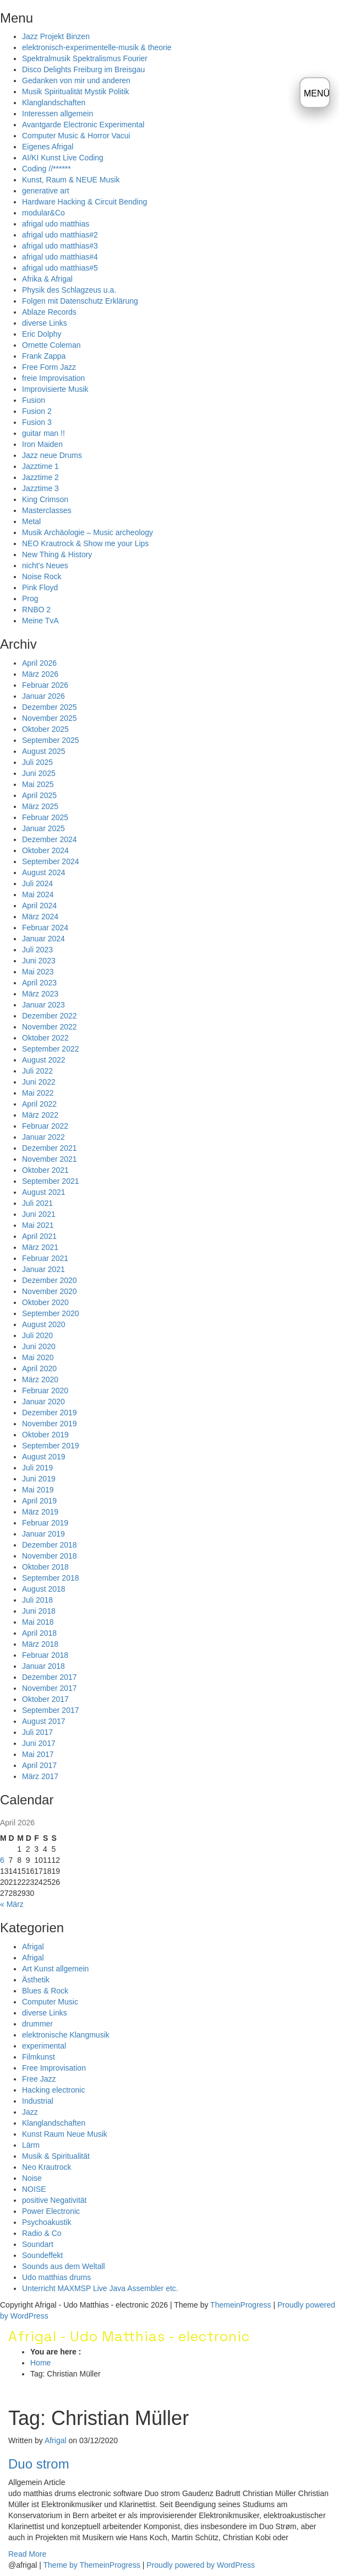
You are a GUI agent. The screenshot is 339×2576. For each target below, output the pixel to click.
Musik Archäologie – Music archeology (87, 532)
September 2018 (50, 1577)
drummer (37, 2023)
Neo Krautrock (46, 2167)
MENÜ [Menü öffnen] (317, 93)
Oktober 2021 (45, 1170)
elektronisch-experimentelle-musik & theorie (97, 47)
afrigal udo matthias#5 (60, 267)
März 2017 (40, 1776)
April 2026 (39, 663)
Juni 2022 (39, 1081)
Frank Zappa (43, 356)
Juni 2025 (39, 773)
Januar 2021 (43, 1269)
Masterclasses (46, 510)
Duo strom (38, 2463)
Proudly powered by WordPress (200, 2565)
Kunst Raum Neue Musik (64, 2134)
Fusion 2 (37, 411)
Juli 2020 (37, 1335)
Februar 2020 (45, 1390)
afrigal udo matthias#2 (60, 234)
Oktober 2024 (45, 850)
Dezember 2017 (49, 1677)
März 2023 (40, 993)
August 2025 (43, 751)
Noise (32, 2178)
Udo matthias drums (56, 2277)
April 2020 (39, 1368)
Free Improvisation (54, 2067)
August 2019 (43, 1456)
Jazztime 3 (40, 488)
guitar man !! (43, 433)
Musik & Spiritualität (56, 2156)
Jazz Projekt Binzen (56, 36)
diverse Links (44, 323)
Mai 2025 (38, 784)
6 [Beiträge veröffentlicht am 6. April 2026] (2, 1860)
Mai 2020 (38, 1357)
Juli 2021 (37, 1203)
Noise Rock (42, 576)
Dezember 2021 (49, 1148)
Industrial (37, 2101)
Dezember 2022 (49, 1015)
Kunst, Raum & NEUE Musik (70, 179)
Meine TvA (40, 620)
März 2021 (40, 1247)
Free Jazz (39, 2078)
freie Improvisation (53, 378)
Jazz (30, 2112)
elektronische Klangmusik (66, 2034)
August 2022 (43, 1059)
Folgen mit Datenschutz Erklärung (80, 301)
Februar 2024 (45, 927)
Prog (30, 598)
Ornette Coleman (51, 345)
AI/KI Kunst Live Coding (62, 157)
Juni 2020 (39, 1346)
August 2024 (43, 872)
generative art (45, 190)
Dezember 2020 (49, 1280)
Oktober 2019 (45, 1434)
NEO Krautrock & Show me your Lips (85, 543)
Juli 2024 (37, 883)
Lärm (31, 2145)
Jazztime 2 (40, 477)
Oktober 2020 (45, 1302)
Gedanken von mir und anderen (76, 80)
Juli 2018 (37, 1600)
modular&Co (43, 212)
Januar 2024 (43, 938)
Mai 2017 (38, 1754)
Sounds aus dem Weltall (63, 2266)
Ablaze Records (49, 312)
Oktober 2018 (45, 1566)
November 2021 (49, 1159)
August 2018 (43, 1589)
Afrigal (33, 1946)
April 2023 (39, 982)
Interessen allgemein (57, 113)
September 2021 (50, 1181)
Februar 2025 (45, 817)
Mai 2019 (38, 1489)
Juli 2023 (37, 949)
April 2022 (39, 1104)
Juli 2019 (37, 1467)
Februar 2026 (45, 685)
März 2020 (40, 1379)
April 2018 (39, 1633)
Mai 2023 (38, 971)
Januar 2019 (43, 1533)
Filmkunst (38, 2056)
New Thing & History (57, 554)
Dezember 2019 (49, 1412)
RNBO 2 (36, 609)
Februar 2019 (45, 1522)
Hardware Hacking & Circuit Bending (84, 201)
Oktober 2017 (45, 1699)
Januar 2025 (43, 828)
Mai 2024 (38, 894)
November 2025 (49, 718)
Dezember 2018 (49, 1544)
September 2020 (50, 1313)
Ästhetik (36, 1979)
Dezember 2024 (49, 839)
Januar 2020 (43, 1401)
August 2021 (43, 1192)
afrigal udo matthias (55, 223)
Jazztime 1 (40, 466)
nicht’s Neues (45, 565)
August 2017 (43, 1721)
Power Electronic (51, 2211)
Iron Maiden (42, 444)
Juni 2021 (39, 1214)
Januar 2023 (43, 1004)
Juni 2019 (39, 1478)
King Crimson (45, 499)
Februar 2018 (45, 1655)
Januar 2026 (43, 696)
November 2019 (49, 1423)
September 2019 (50, 1445)
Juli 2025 (37, 762)
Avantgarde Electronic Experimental (83, 124)
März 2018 (40, 1644)
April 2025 (39, 795)
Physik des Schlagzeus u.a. (69, 289)
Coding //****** (46, 168)
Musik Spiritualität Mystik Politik (75, 91)
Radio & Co (42, 2233)
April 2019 (39, 1500)
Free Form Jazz (49, 367)
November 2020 (49, 1291)
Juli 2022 (37, 1070)
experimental (44, 2045)
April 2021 (39, 1236)
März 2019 (40, 1511)
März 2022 (40, 1115)
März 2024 (40, 916)
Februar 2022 (45, 1126)
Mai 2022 (38, 1092)
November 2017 (49, 1688)
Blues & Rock (45, 1990)
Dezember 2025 (49, 707)
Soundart (37, 2244)
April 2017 (39, 1765)
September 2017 (50, 1710)
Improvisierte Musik (55, 389)
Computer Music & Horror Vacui (76, 135)
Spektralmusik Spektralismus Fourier (84, 58)
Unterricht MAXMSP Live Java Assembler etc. (100, 2288)
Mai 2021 (38, 1225)
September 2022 (50, 1048)
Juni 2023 (39, 960)
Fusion (33, 400)
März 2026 (40, 674)
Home (40, 2362)
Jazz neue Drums (52, 455)
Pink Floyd (40, 587)
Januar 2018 (43, 1666)
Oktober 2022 (45, 1037)
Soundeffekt (42, 2255)
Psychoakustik (46, 2222)
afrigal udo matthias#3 (60, 245)
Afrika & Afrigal (47, 278)
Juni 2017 (39, 1743)
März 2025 (40, 806)
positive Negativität (54, 2200)
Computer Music (50, 2001)
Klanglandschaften (53, 102)
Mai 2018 (38, 1622)
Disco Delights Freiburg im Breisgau (83, 69)
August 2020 (43, 1324)
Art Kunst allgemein (55, 1968)
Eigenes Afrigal (47, 146)
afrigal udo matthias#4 (60, 256)
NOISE (34, 2189)
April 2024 (39, 905)
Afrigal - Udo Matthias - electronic (129, 2336)
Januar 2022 (43, 1137)
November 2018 (49, 1555)
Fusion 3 (37, 422)
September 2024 (50, 861)
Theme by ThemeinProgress (91, 2565)
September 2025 (50, 740)
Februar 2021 (45, 1258)
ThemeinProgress (240, 2304)
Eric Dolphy (42, 334)
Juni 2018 (39, 1611)
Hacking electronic (53, 2089)
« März (12, 1904)
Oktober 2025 (45, 729)
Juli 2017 (37, 1732)
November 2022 (49, 1026)
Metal (31, 521)
